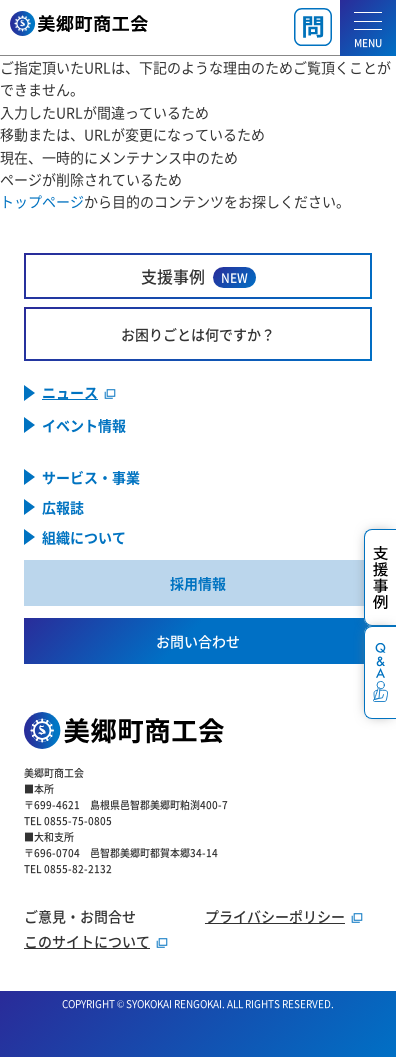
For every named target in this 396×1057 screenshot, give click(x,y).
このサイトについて (87, 941)
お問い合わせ (198, 641)
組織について (84, 537)
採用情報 (198, 583)
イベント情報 (84, 425)
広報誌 (63, 507)
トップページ (42, 201)
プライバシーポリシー (275, 916)
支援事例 (198, 276)
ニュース (70, 393)
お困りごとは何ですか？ (198, 334)
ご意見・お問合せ (80, 916)
